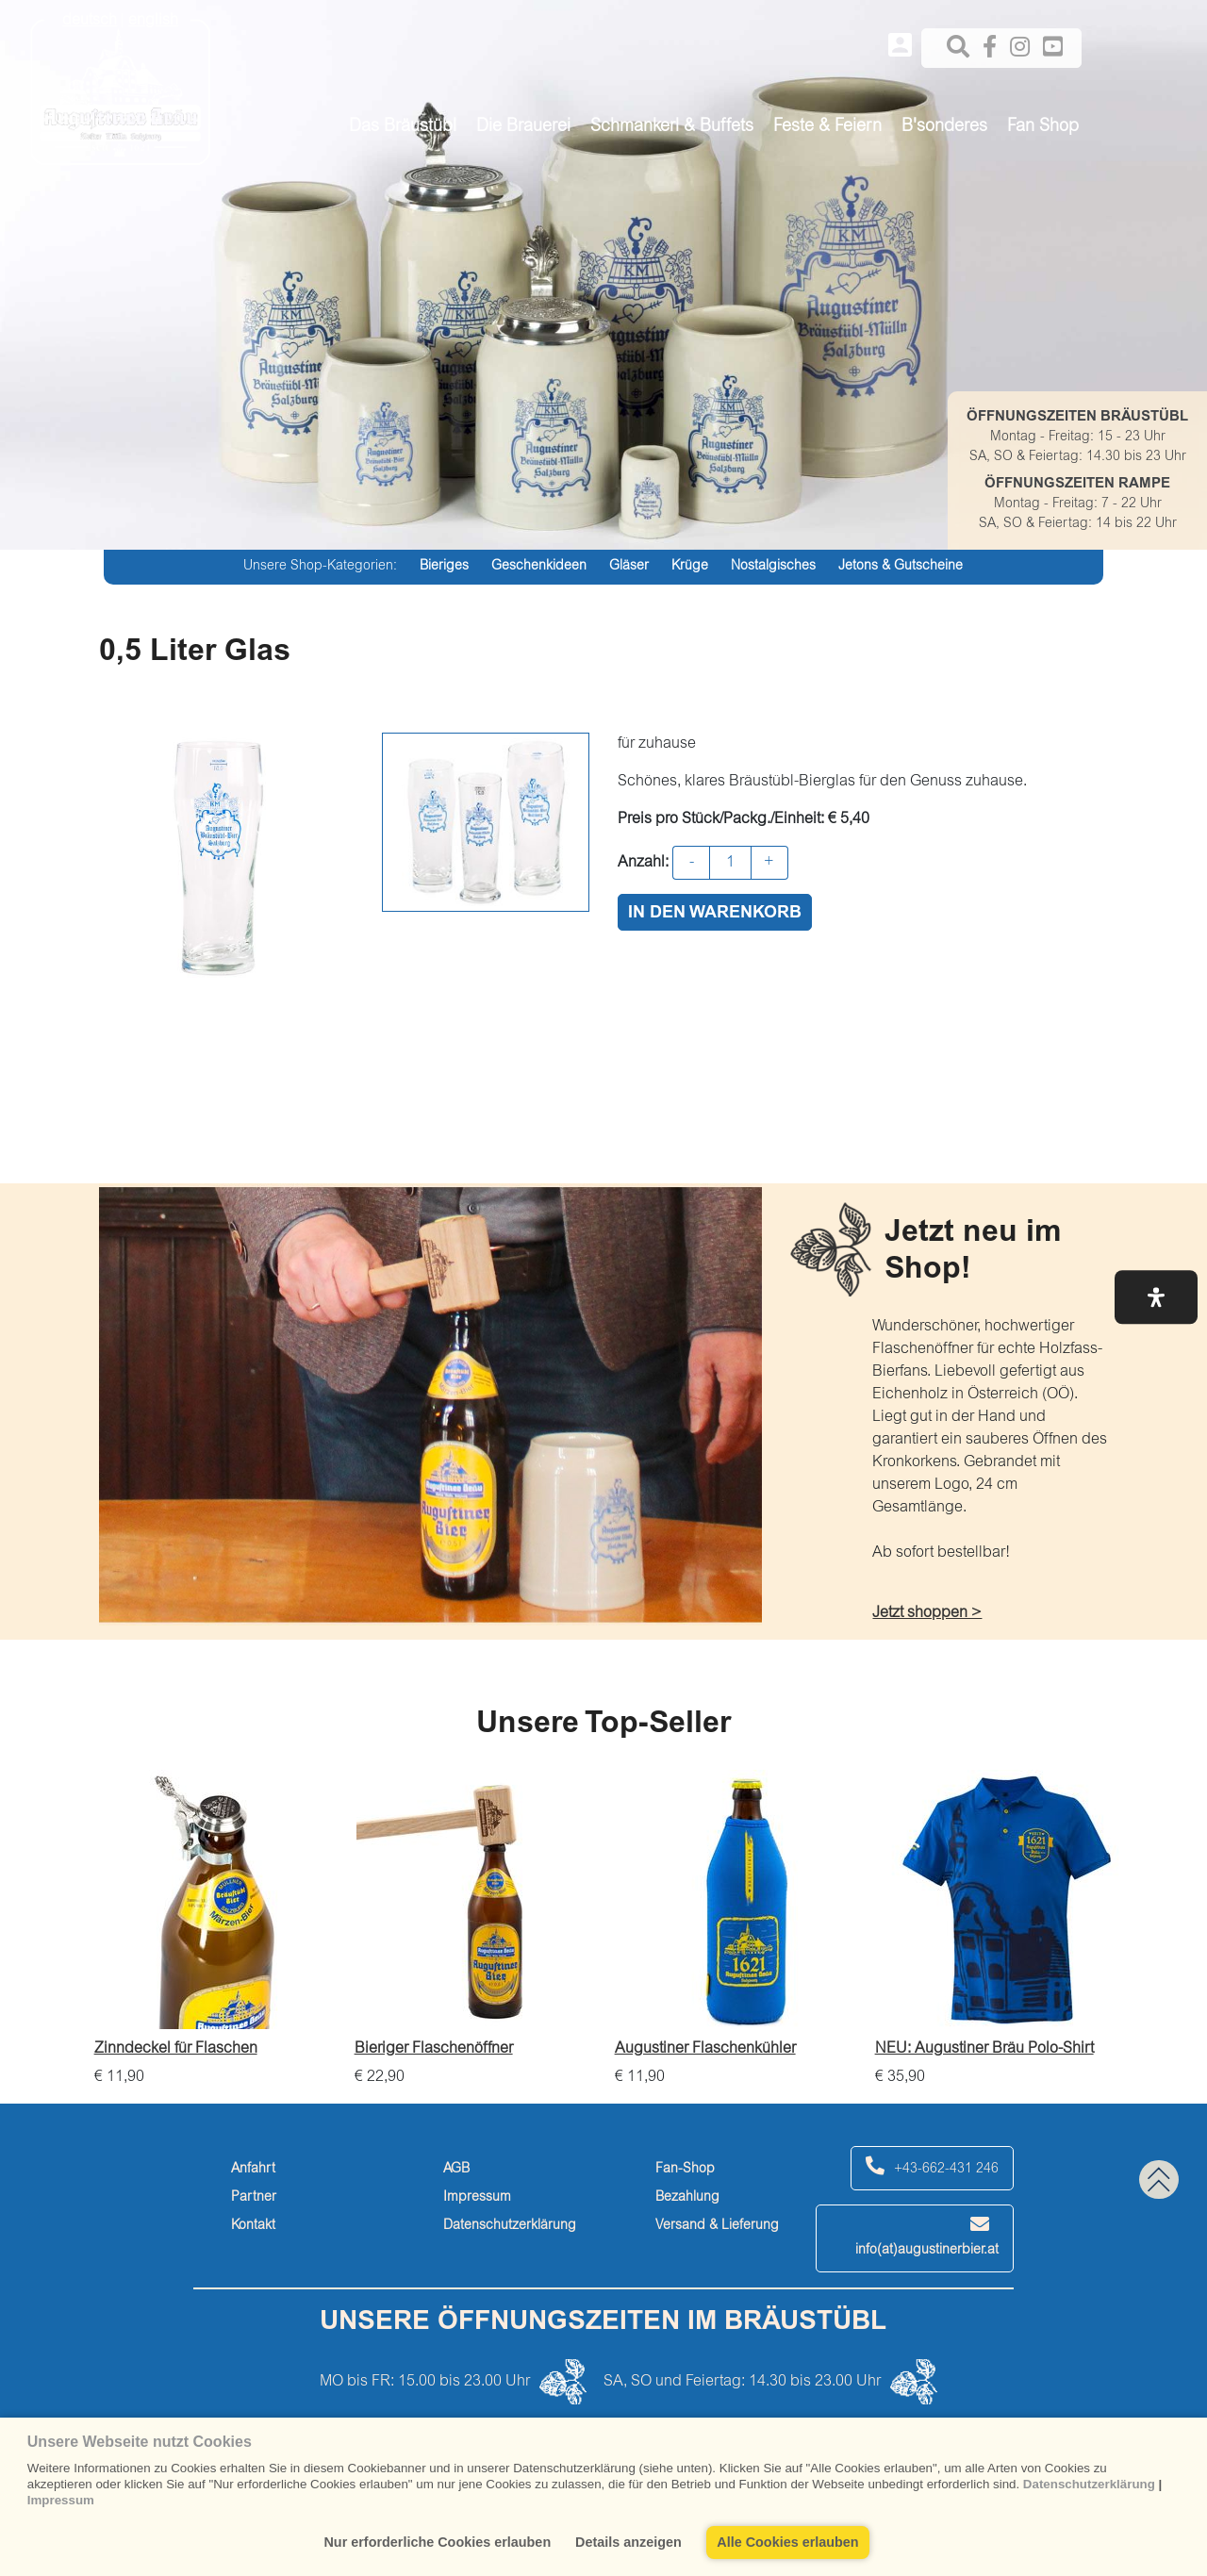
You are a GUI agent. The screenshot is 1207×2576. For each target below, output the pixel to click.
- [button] (691, 862)
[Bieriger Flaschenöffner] (475, 1899)
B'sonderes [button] (944, 127)
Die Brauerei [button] (523, 127)
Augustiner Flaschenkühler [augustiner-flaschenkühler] (705, 2048)
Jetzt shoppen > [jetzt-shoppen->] (927, 1613)
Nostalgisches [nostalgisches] (773, 566)
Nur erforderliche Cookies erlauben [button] (437, 2542)
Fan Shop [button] (1043, 127)
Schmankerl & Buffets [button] (671, 127)
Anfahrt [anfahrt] (253, 2169)
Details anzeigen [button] (628, 2542)
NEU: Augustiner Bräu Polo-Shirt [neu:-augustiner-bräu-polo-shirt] (984, 2048)
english (153, 20)
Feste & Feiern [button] (827, 127)
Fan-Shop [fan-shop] (685, 2169)
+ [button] (769, 862)
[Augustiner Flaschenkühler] (735, 1899)
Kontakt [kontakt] (253, 2226)
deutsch (89, 20)
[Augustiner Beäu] (120, 85)
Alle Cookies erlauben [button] (787, 2542)
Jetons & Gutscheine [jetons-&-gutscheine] (900, 566)
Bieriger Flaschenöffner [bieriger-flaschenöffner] (434, 2048)
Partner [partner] (253, 2197)
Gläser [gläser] (629, 566)
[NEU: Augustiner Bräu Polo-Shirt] (995, 1899)
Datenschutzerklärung (1089, 2484)
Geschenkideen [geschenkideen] (539, 566)
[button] (1156, 1297)
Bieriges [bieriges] (444, 566)
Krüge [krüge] (689, 566)
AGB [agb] (456, 2169)
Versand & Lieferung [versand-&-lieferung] (717, 2226)
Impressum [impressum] (477, 2197)
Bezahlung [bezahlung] (687, 2197)
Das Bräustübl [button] (402, 127)
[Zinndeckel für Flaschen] (215, 1899)
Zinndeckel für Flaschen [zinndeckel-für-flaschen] (175, 2048)
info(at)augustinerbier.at (927, 2236)
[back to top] (1159, 2179)
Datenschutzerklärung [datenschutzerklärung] (509, 2226)
